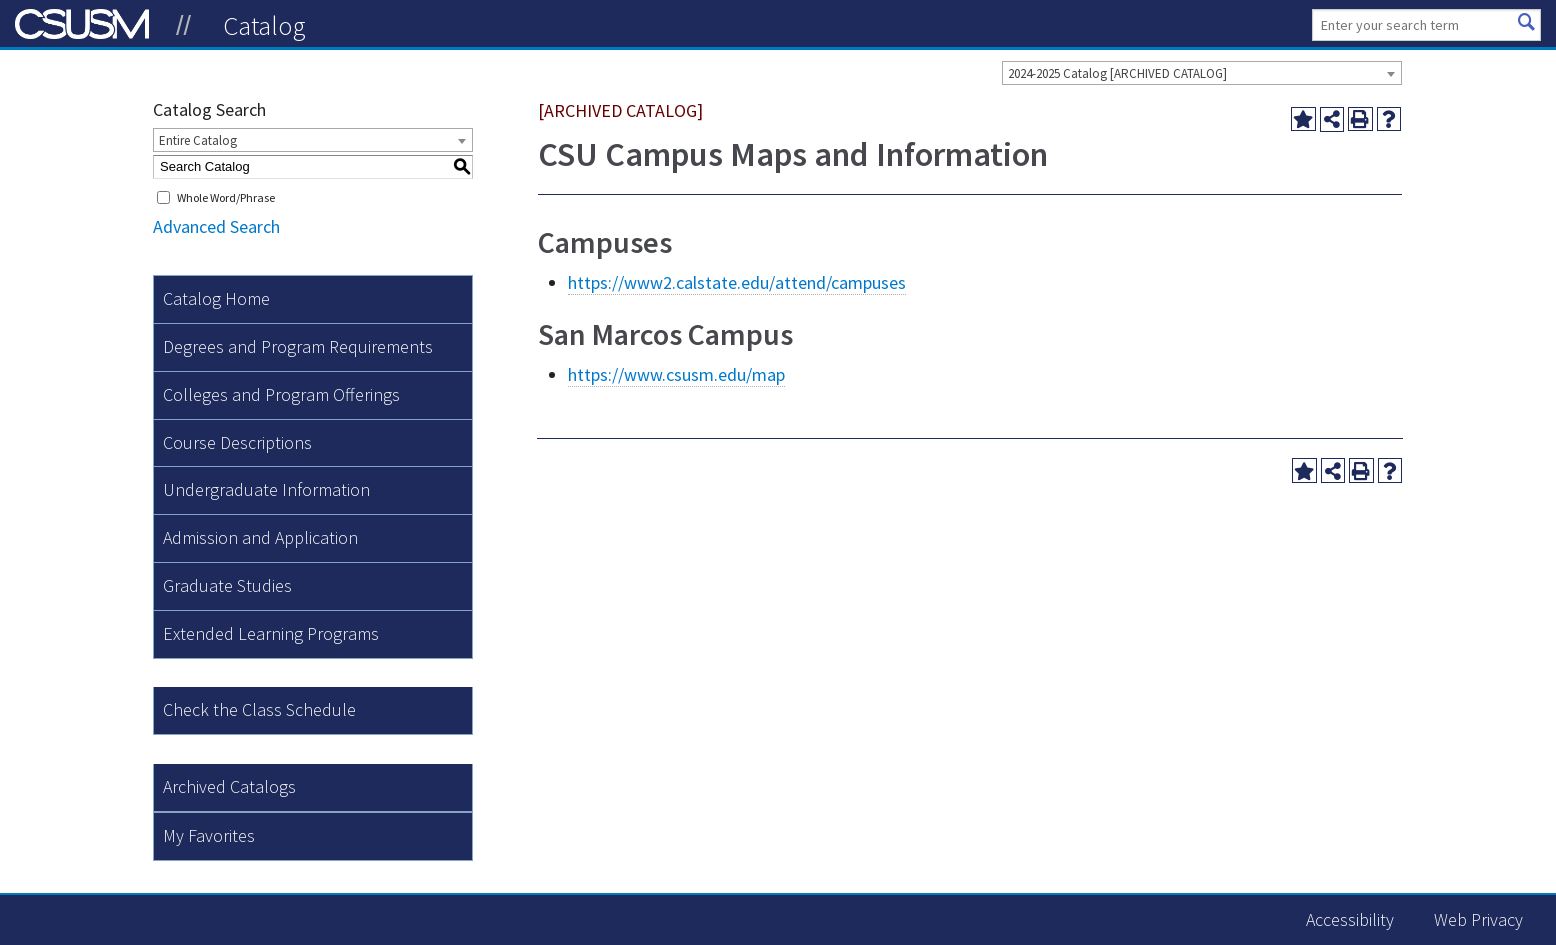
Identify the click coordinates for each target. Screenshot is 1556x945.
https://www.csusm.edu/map (676, 374)
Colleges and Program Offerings (281, 394)
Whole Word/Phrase (226, 197)
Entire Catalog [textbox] (198, 140)
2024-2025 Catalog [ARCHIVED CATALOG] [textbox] (1117, 73)
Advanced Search (216, 226)
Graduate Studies (227, 585)
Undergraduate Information (266, 489)
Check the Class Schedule (259, 709)
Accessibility (1350, 919)
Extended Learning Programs (271, 633)
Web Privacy (1478, 919)
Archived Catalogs (229, 786)
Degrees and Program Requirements (298, 346)
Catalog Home (216, 298)
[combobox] (1202, 73)
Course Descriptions (237, 442)
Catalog (264, 25)
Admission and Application (260, 537)
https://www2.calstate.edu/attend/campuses (737, 282)
